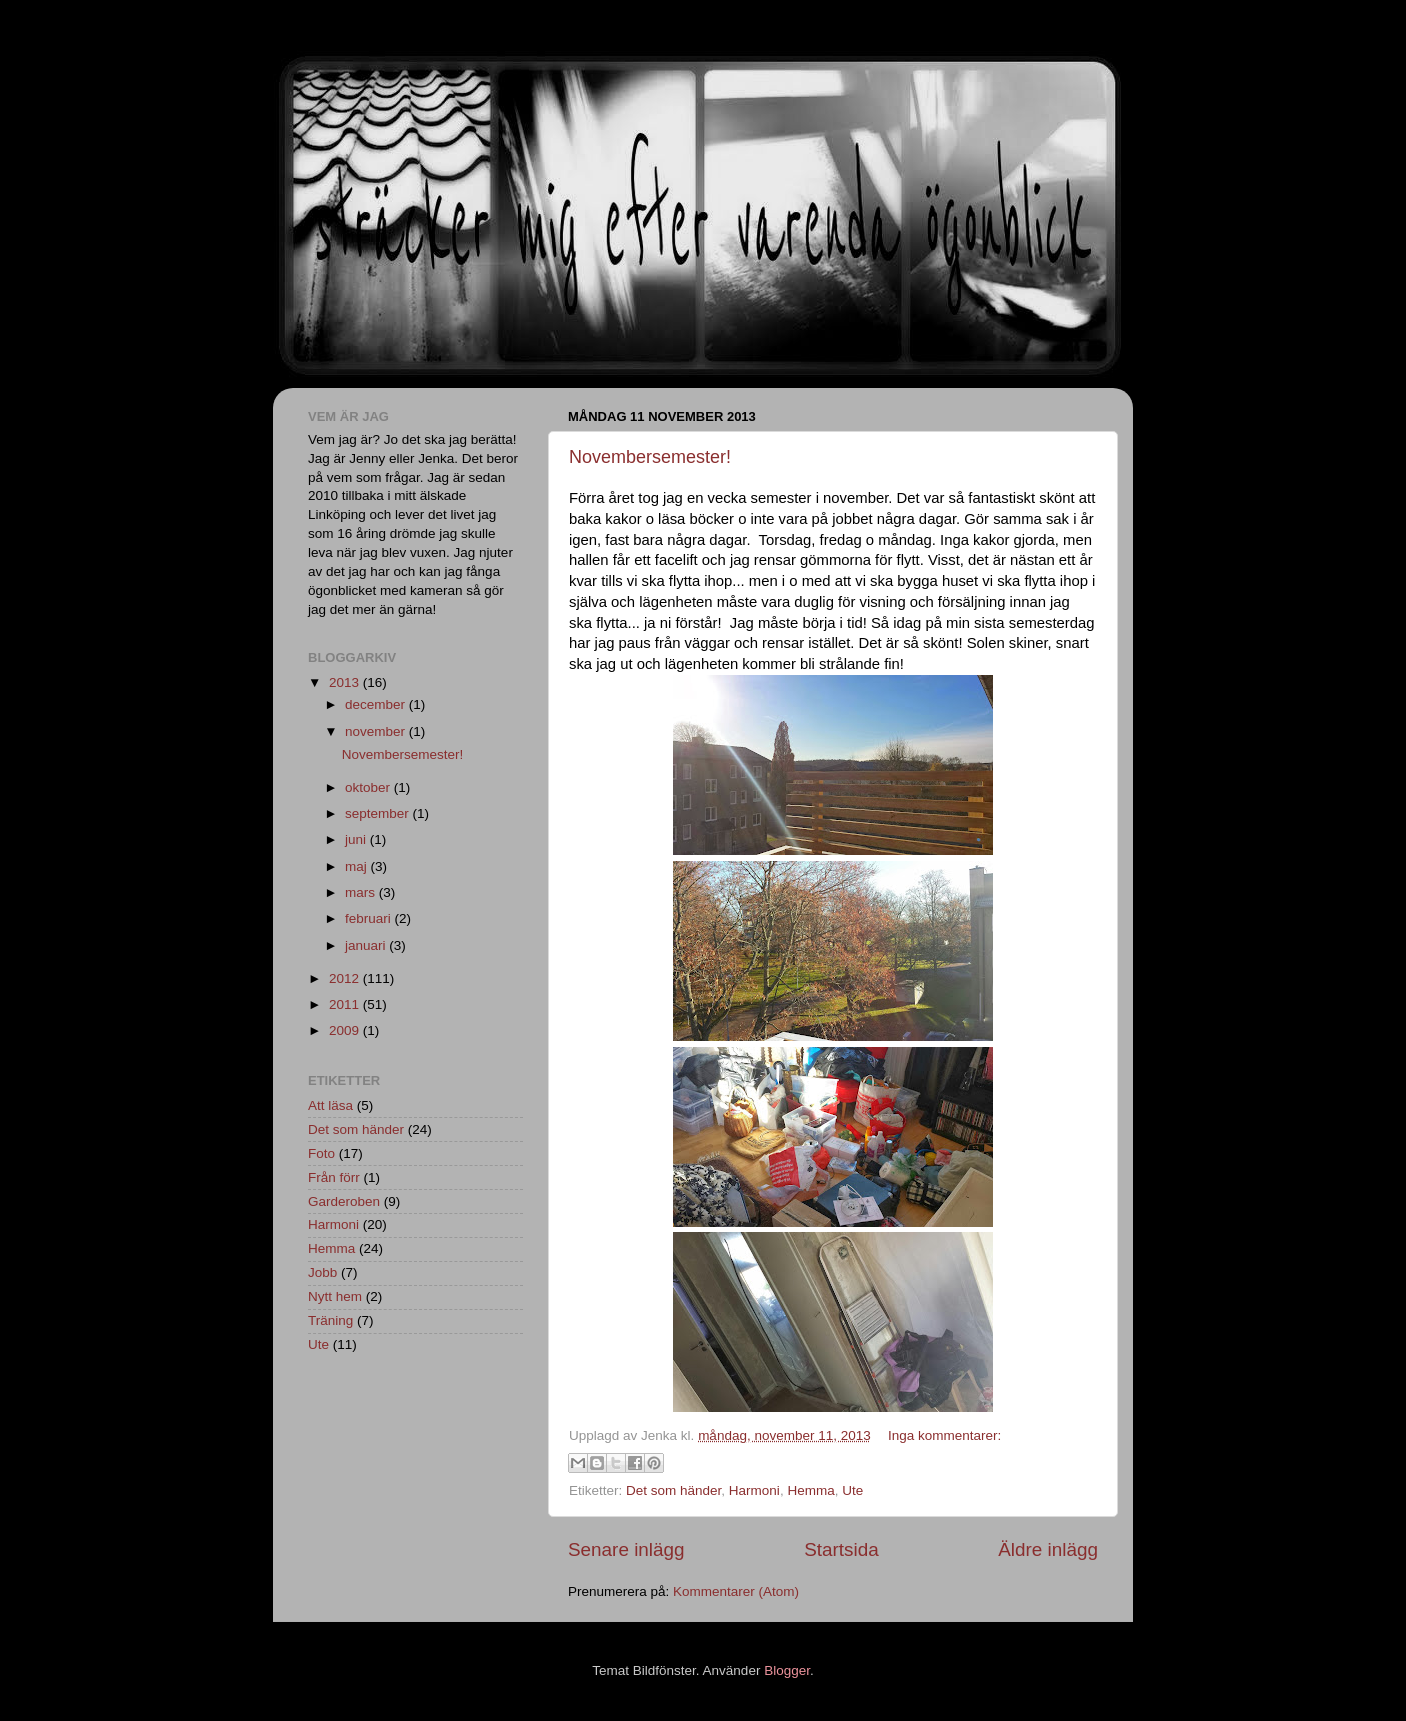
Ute (852, 1490)
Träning (330, 1320)
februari (370, 918)
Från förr (334, 1177)
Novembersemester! (650, 457)
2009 (346, 1030)
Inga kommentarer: (944, 1435)
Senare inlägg (626, 1549)
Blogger (787, 1670)
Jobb (322, 1272)
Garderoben (344, 1201)
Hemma (810, 1490)
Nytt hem (335, 1296)
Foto (321, 1153)
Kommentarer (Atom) (736, 1591)
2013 (346, 682)
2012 (346, 978)
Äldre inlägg (1048, 1549)
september (379, 813)
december (377, 704)
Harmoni (754, 1490)
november (377, 731)
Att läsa (330, 1105)
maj (358, 866)
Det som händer (673, 1490)
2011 (346, 1004)
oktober (369, 787)
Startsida (841, 1549)
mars (362, 892)
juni (357, 839)
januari (367, 945)
